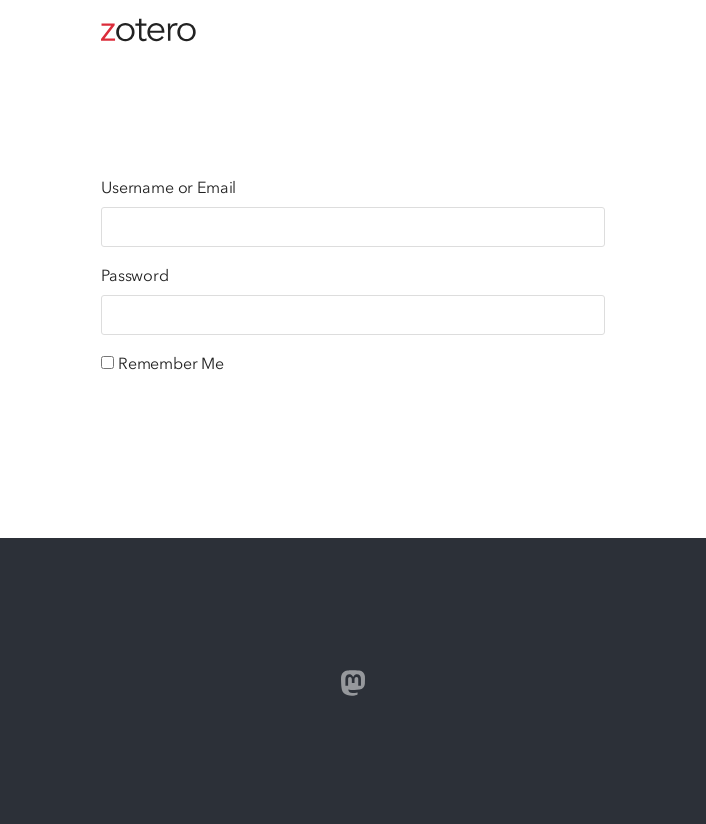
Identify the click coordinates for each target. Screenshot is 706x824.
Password (135, 275)
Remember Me (171, 363)
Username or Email (168, 187)
